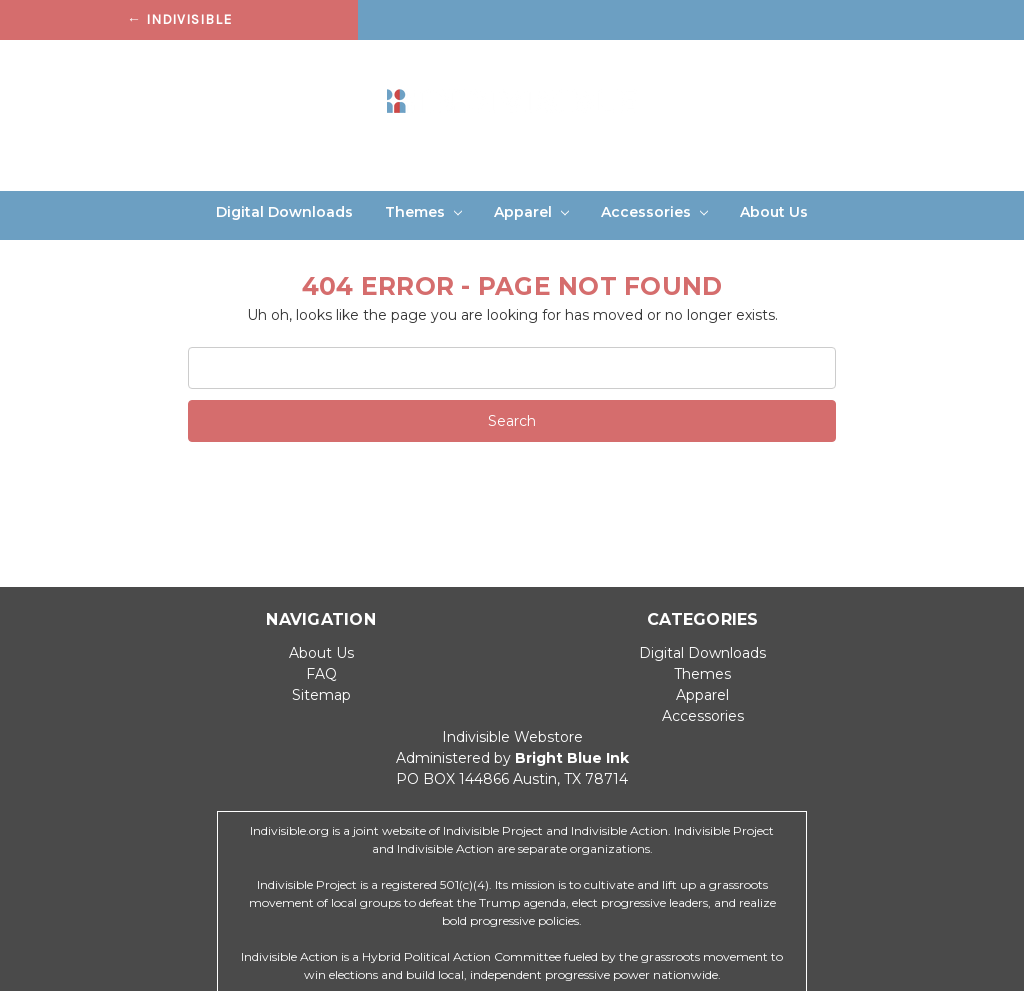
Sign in (838, 64)
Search (766, 64)
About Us (774, 212)
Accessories (654, 212)
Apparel (531, 212)
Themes (423, 212)
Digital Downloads (284, 212)
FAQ (321, 674)
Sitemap (321, 695)
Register (916, 64)
